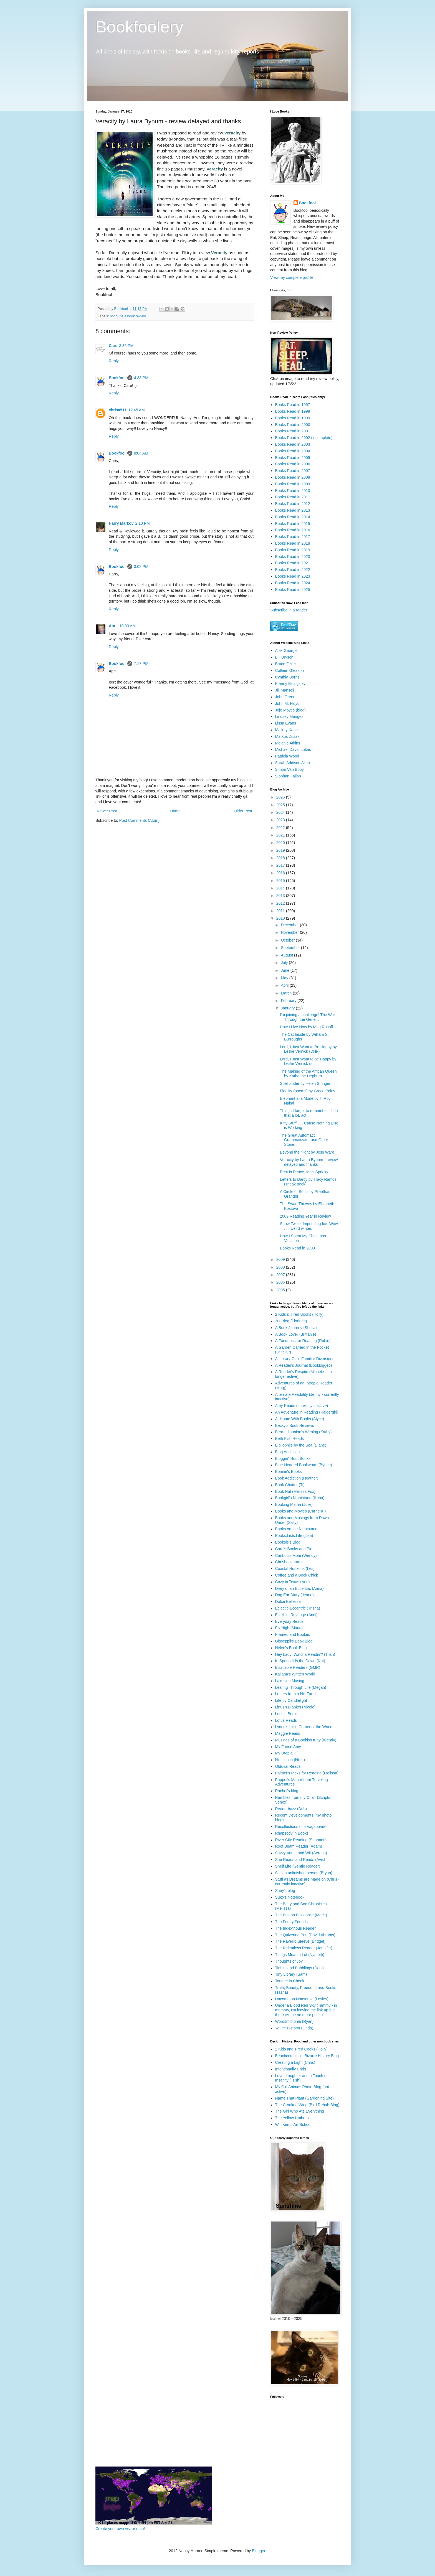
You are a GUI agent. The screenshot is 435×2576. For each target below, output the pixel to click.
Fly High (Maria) (289, 1628)
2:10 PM (142, 523)
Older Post (243, 811)
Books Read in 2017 (292, 536)
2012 (281, 903)
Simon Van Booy (289, 769)
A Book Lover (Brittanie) (295, 1334)
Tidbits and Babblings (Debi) (299, 1968)
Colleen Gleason (289, 670)
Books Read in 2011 (292, 497)
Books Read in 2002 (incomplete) (304, 437)
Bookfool (117, 378)
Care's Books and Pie (293, 1549)
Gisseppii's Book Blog (294, 1641)
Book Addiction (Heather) (296, 1478)
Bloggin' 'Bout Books (293, 1458)
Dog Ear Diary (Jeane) (294, 1595)
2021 (281, 835)
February (289, 1000)
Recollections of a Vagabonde (301, 1826)
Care (113, 345)
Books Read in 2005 (292, 457)
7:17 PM (141, 663)
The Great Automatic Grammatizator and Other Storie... (304, 1140)
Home (175, 811)
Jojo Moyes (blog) (290, 710)
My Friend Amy (288, 1746)
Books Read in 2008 (292, 477)
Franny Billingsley (290, 683)
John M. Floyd (287, 703)
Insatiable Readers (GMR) (297, 1667)
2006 (281, 1282)
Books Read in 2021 (292, 563)
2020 (281, 842)
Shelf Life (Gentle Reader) (297, 1866)
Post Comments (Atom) (139, 820)
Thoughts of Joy (289, 1961)
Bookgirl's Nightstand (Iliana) (300, 1498)
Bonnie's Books (288, 1471)
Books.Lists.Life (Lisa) (294, 1535)
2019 (281, 850)
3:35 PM (126, 345)
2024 (281, 812)
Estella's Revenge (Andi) (296, 1615)
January (288, 1008)
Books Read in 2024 (292, 583)
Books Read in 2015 (292, 523)
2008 (281, 1267)
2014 (281, 888)
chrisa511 (118, 410)
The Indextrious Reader (295, 1928)
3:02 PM (141, 566)
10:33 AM (127, 626)
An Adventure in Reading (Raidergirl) (306, 1412)
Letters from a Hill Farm (295, 1694)
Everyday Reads (289, 1621)
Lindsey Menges (289, 716)
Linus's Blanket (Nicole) (295, 1707)
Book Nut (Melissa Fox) (295, 1491)
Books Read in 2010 (292, 490)
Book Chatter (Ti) (290, 1485)
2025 (281, 805)
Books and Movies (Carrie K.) (300, 1511)
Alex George (286, 650)
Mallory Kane (286, 730)
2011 (281, 911)
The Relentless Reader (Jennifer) (303, 1948)
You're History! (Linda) (294, 2028)
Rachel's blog (287, 1791)
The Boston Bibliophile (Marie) (301, 1915)
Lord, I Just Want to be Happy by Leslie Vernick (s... (308, 1061)
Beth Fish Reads (289, 1438)
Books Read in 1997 (292, 404)
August (287, 955)
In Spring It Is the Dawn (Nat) (300, 1661)
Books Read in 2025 (292, 589)
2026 (281, 797)
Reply (114, 361)
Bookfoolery (139, 26)
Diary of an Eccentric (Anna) (299, 1588)
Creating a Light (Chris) (295, 2062)
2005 (281, 1290)
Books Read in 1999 (292, 418)
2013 (281, 895)
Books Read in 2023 (292, 576)
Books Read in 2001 (292, 431)
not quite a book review (128, 316)
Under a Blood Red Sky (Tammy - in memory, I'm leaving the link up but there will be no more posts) (306, 2010)
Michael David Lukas (293, 749)
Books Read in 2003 (292, 444)
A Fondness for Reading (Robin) (303, 1340)
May (285, 978)
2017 (281, 865)
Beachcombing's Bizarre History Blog (307, 2056)
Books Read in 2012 (292, 503)
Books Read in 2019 (292, 550)
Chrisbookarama (289, 1562)
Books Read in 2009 (292, 484)
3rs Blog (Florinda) (291, 1321)
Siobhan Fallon (288, 776)
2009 (281, 1259)
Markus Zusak (287, 736)
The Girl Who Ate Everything (299, 2111)
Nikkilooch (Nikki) (290, 1760)
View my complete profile (291, 277)
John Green (285, 697)
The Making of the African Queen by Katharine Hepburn (308, 1073)
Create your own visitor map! (120, 2528)
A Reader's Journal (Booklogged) (303, 1365)
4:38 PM (141, 378)
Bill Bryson (284, 657)
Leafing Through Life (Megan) (300, 1687)
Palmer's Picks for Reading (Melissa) (306, 1773)
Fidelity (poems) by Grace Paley (307, 1091)
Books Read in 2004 (292, 451)
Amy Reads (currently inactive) (301, 1405)
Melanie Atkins (287, 743)
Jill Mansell (284, 690)
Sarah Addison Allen (292, 763)
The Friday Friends (291, 1921)
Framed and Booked (292, 1634)
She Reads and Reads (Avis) (300, 1859)
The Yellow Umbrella (293, 2118)
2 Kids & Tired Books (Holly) (299, 1314)
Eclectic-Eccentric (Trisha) (297, 1608)
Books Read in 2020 (292, 556)
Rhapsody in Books (292, 1833)
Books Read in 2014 (292, 517)
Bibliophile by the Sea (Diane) (300, 1445)
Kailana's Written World (295, 1674)
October (288, 940)
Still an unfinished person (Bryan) (303, 1873)
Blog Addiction (287, 1452)
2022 (281, 827)
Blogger (258, 2551)
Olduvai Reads (288, 1766)
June (285, 970)
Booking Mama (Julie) (294, 1504)
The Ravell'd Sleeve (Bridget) (300, 1941)
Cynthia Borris (287, 677)
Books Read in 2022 (292, 569)
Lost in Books (287, 1714)
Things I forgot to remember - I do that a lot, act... (309, 1113)
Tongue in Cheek (289, 1981)
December (290, 925)
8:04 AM (141, 453)
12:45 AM (136, 410)
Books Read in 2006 (292, 464)
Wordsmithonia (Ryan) (294, 2021)
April (113, 626)
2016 (281, 873)
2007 (281, 1274)
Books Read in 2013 (292, 510)
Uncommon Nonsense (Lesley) (301, 1999)
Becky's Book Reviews (294, 1425)
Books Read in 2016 (292, 530)
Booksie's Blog (287, 1542)
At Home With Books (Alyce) (299, 1419)
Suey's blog (285, 1890)
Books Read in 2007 (292, 470)
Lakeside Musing (289, 1681)
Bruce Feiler (285, 664)
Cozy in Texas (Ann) (292, 1582)
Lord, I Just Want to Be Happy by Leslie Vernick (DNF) (308, 1049)
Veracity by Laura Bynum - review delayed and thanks (309, 1162)
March (287, 993)
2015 (281, 880)
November (290, 932)
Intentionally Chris (290, 2069)
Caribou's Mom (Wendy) (296, 1555)
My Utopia (284, 1753)
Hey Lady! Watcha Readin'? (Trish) (305, 1654)
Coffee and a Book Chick (296, 1575)
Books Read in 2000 (292, 424)
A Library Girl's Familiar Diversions (305, 1358)
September (291, 947)
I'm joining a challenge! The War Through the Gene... (307, 1017)
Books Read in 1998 (292, 411)
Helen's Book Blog (291, 1648)
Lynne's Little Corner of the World (304, 1727)
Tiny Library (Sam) (291, 1974)
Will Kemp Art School (293, 2124)
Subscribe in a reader (288, 610)
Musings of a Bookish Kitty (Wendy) (306, 1740)
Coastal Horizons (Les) (295, 1568)
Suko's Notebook (289, 1897)
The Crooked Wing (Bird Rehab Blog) (307, 2105)
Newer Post (107, 811)
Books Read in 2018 (292, 543)
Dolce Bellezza (288, 1601)
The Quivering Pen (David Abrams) (305, 1935)
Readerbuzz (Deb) (291, 1809)
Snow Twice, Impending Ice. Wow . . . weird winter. (309, 1226)
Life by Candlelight (291, 1700)
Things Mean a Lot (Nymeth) (299, 1954)
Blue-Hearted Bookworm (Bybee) (303, 1465)
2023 (281, 820)
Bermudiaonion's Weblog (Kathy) (303, 1432)
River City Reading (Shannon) (301, 1840)
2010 (281, 918)
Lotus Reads (286, 1720)
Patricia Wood (287, 756)
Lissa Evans (285, 723)
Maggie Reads (287, 1733)
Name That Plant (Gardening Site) (304, 2098)
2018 (281, 858)
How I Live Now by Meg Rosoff (306, 1027)
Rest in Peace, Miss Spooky (304, 1172)
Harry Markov (121, 523)
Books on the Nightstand (296, 1529)
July (285, 962)
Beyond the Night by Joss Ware (307, 1152)
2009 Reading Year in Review (305, 1216)
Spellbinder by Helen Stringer (305, 1083)
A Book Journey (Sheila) (296, 1327)
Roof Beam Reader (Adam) (298, 1846)
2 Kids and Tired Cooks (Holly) (301, 2049)
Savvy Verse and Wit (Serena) (301, 1853)
